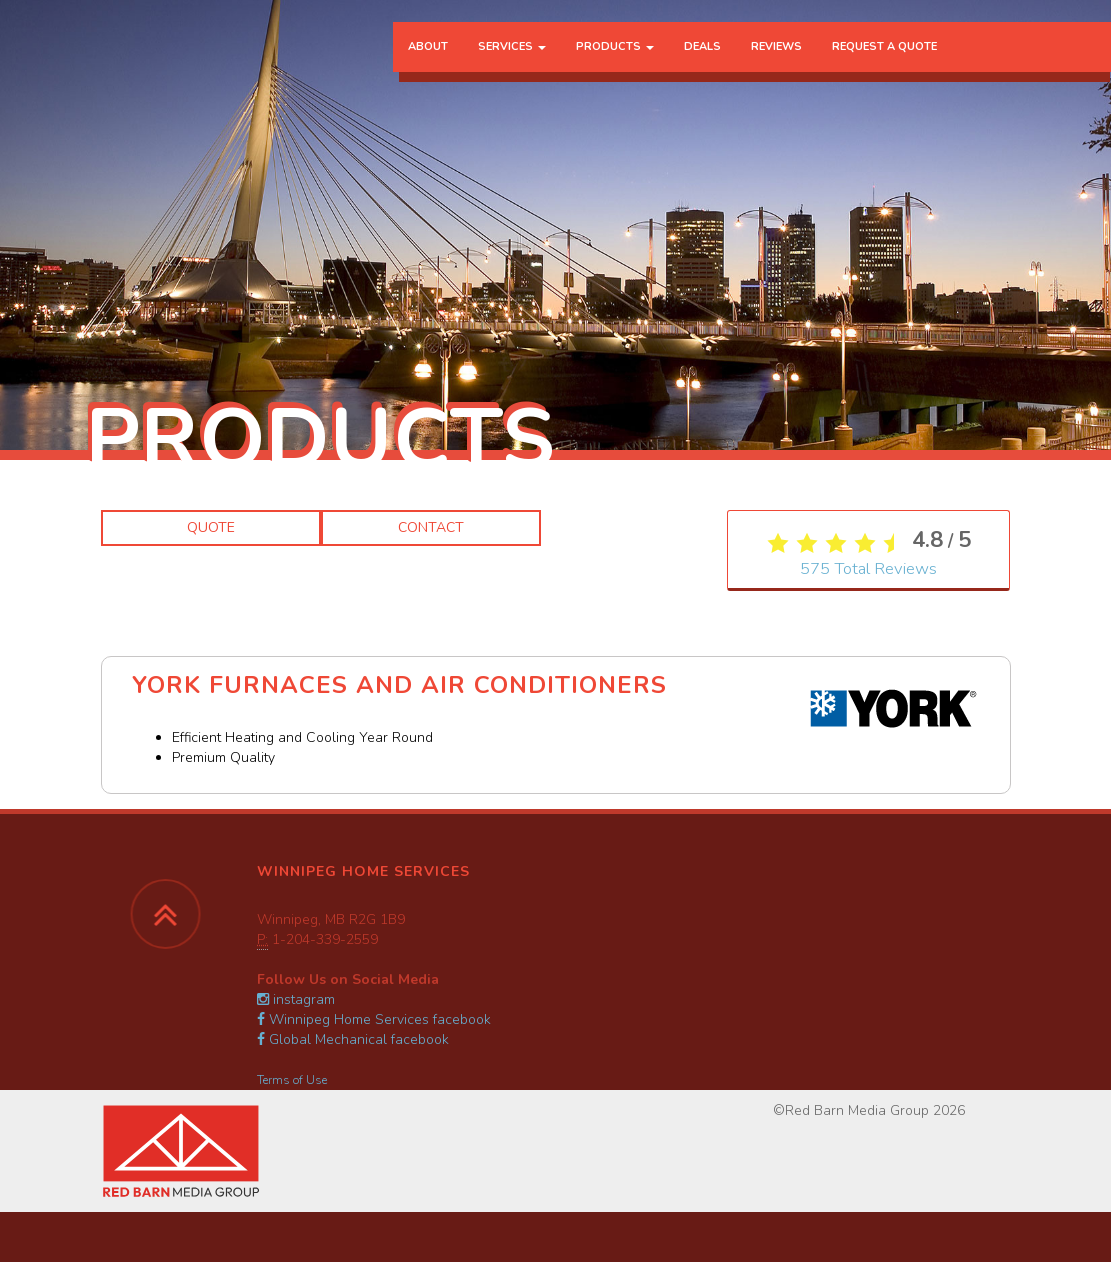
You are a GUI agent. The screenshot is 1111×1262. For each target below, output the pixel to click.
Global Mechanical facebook (353, 1039)
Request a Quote (884, 54)
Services (512, 54)
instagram (296, 999)
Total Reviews (868, 575)
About (428, 54)
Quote (211, 527)
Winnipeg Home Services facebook (374, 1019)
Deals (702, 54)
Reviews (776, 54)
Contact (431, 527)
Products (615, 54)
